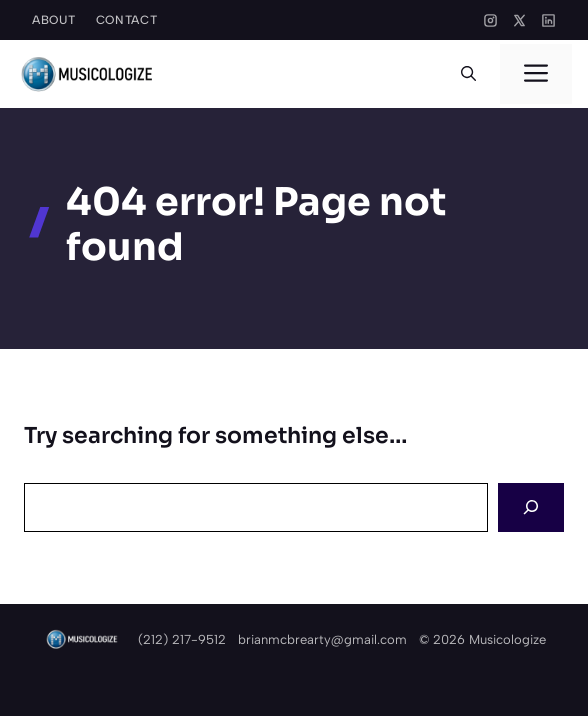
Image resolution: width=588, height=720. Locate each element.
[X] (519, 20)
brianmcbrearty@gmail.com (322, 639)
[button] (468, 74)
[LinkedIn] (548, 20)
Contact (127, 20)
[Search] (531, 507)
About (54, 20)
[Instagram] (490, 20)
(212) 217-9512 (182, 639)
